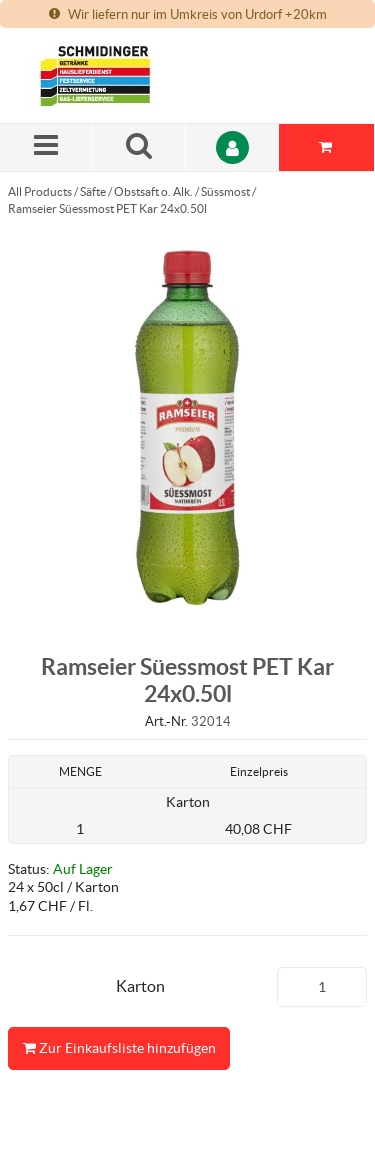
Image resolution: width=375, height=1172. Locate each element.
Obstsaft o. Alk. (153, 191)
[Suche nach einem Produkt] (139, 147)
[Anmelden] (232, 147)
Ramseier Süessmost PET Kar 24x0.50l (107, 208)
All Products (40, 191)
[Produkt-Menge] (322, 987)
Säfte (93, 191)
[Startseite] (123, 75)
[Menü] (46, 147)
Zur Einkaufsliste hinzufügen (119, 1048)
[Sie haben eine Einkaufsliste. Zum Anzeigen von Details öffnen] (327, 147)
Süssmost (225, 191)
